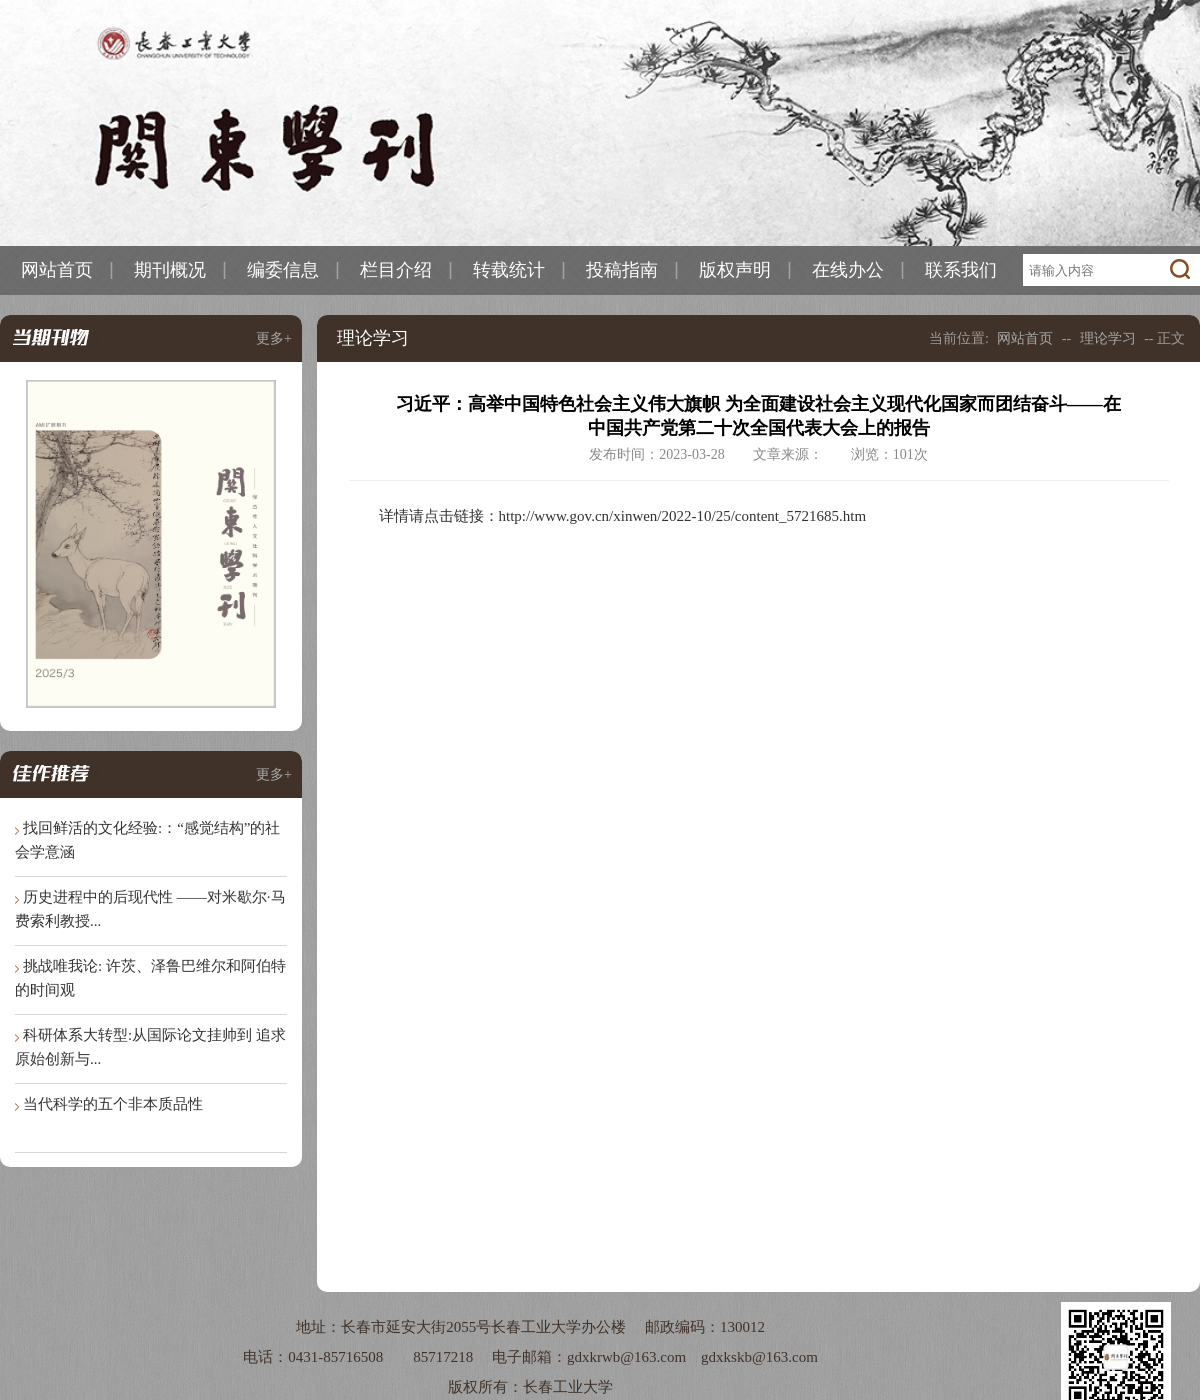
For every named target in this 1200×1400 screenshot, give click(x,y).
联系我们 (961, 270)
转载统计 (509, 270)
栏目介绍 (396, 270)
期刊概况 (170, 270)
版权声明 (735, 270)
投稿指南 (622, 270)
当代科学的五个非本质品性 (113, 1104)
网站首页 (57, 270)
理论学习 (1108, 338)
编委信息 (283, 270)
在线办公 (848, 270)
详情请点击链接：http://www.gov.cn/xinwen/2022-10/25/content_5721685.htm (623, 516)
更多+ (274, 338)
